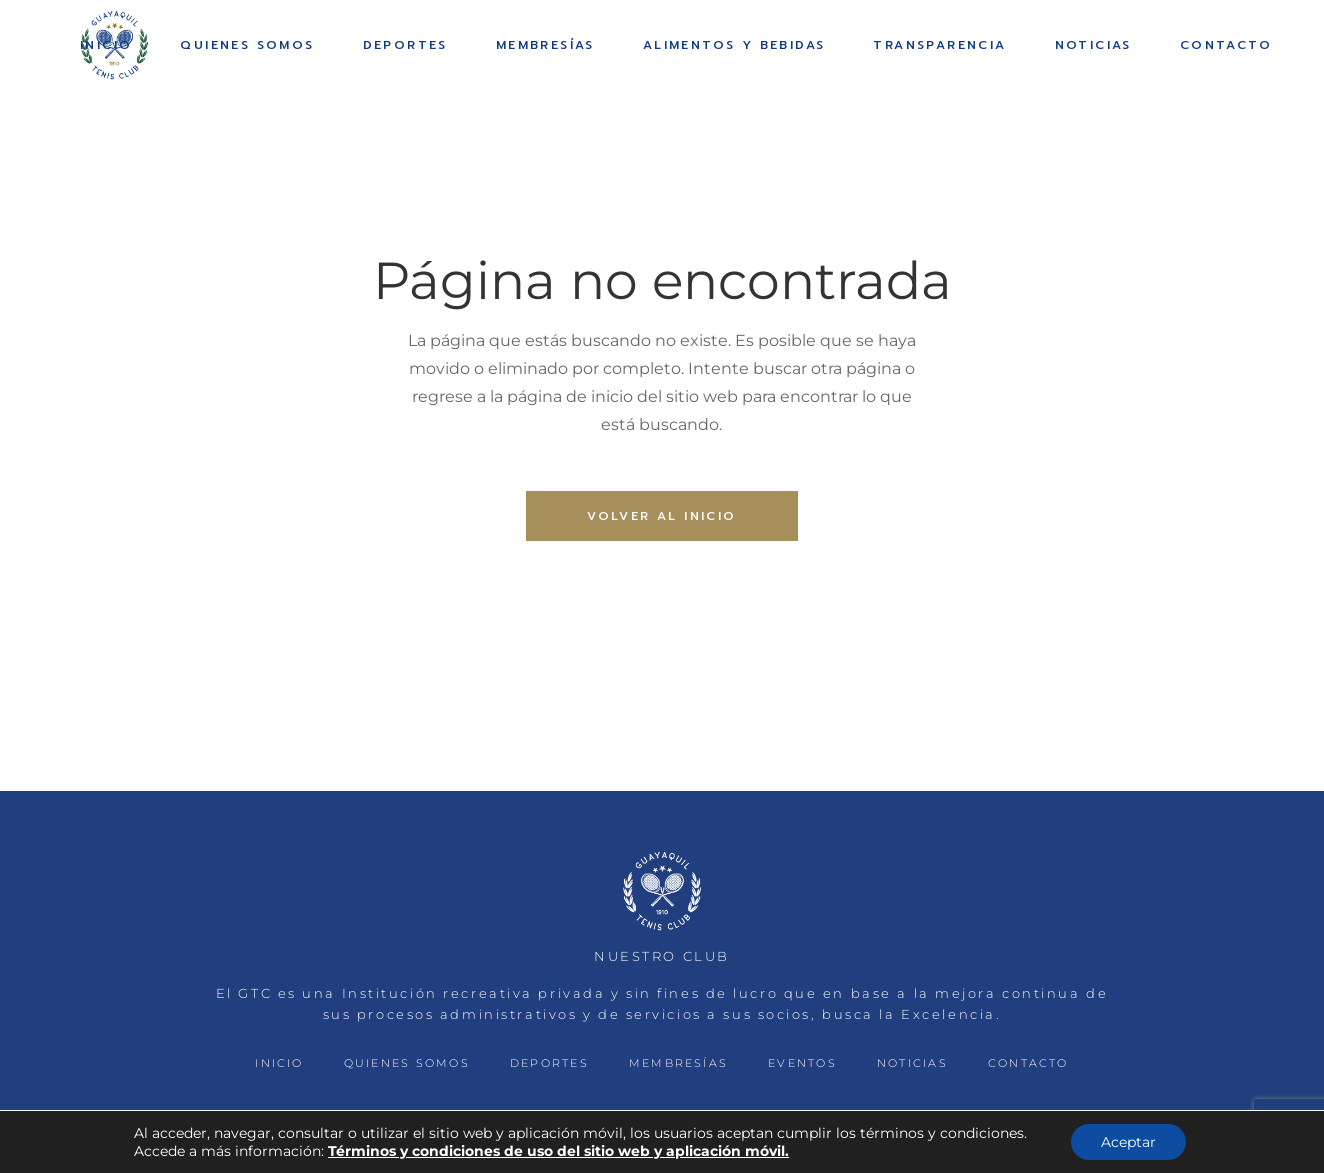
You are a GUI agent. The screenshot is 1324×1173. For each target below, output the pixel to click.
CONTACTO (1028, 1063)
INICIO (279, 1063)
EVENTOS (802, 1063)
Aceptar (1128, 1142)
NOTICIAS (912, 1063)
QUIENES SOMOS (407, 1063)
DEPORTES (549, 1063)
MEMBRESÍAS (678, 1063)
